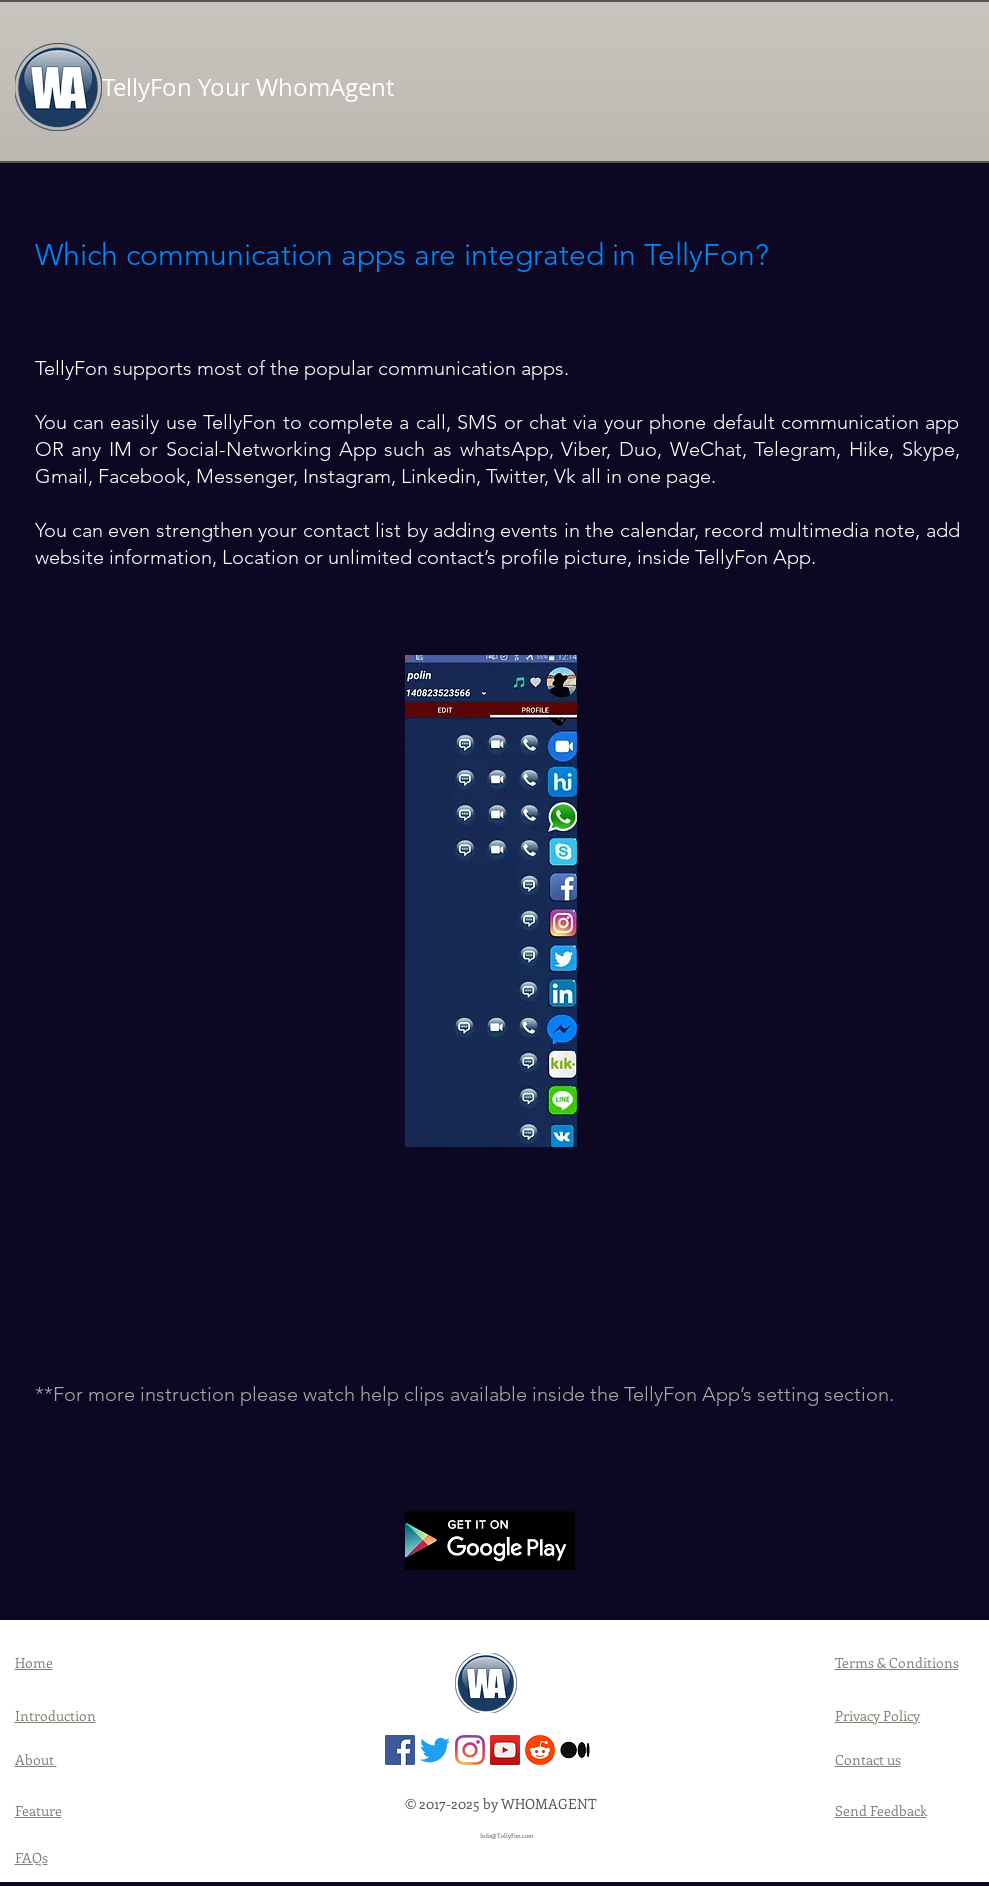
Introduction (55, 1715)
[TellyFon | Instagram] (470, 1750)
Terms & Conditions (897, 1662)
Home (34, 1662)
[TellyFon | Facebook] (400, 1750)
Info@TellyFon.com (506, 1836)
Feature (38, 1810)
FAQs (31, 1857)
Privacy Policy (877, 1715)
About (36, 1759)
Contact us (868, 1759)
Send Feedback (881, 1810)
